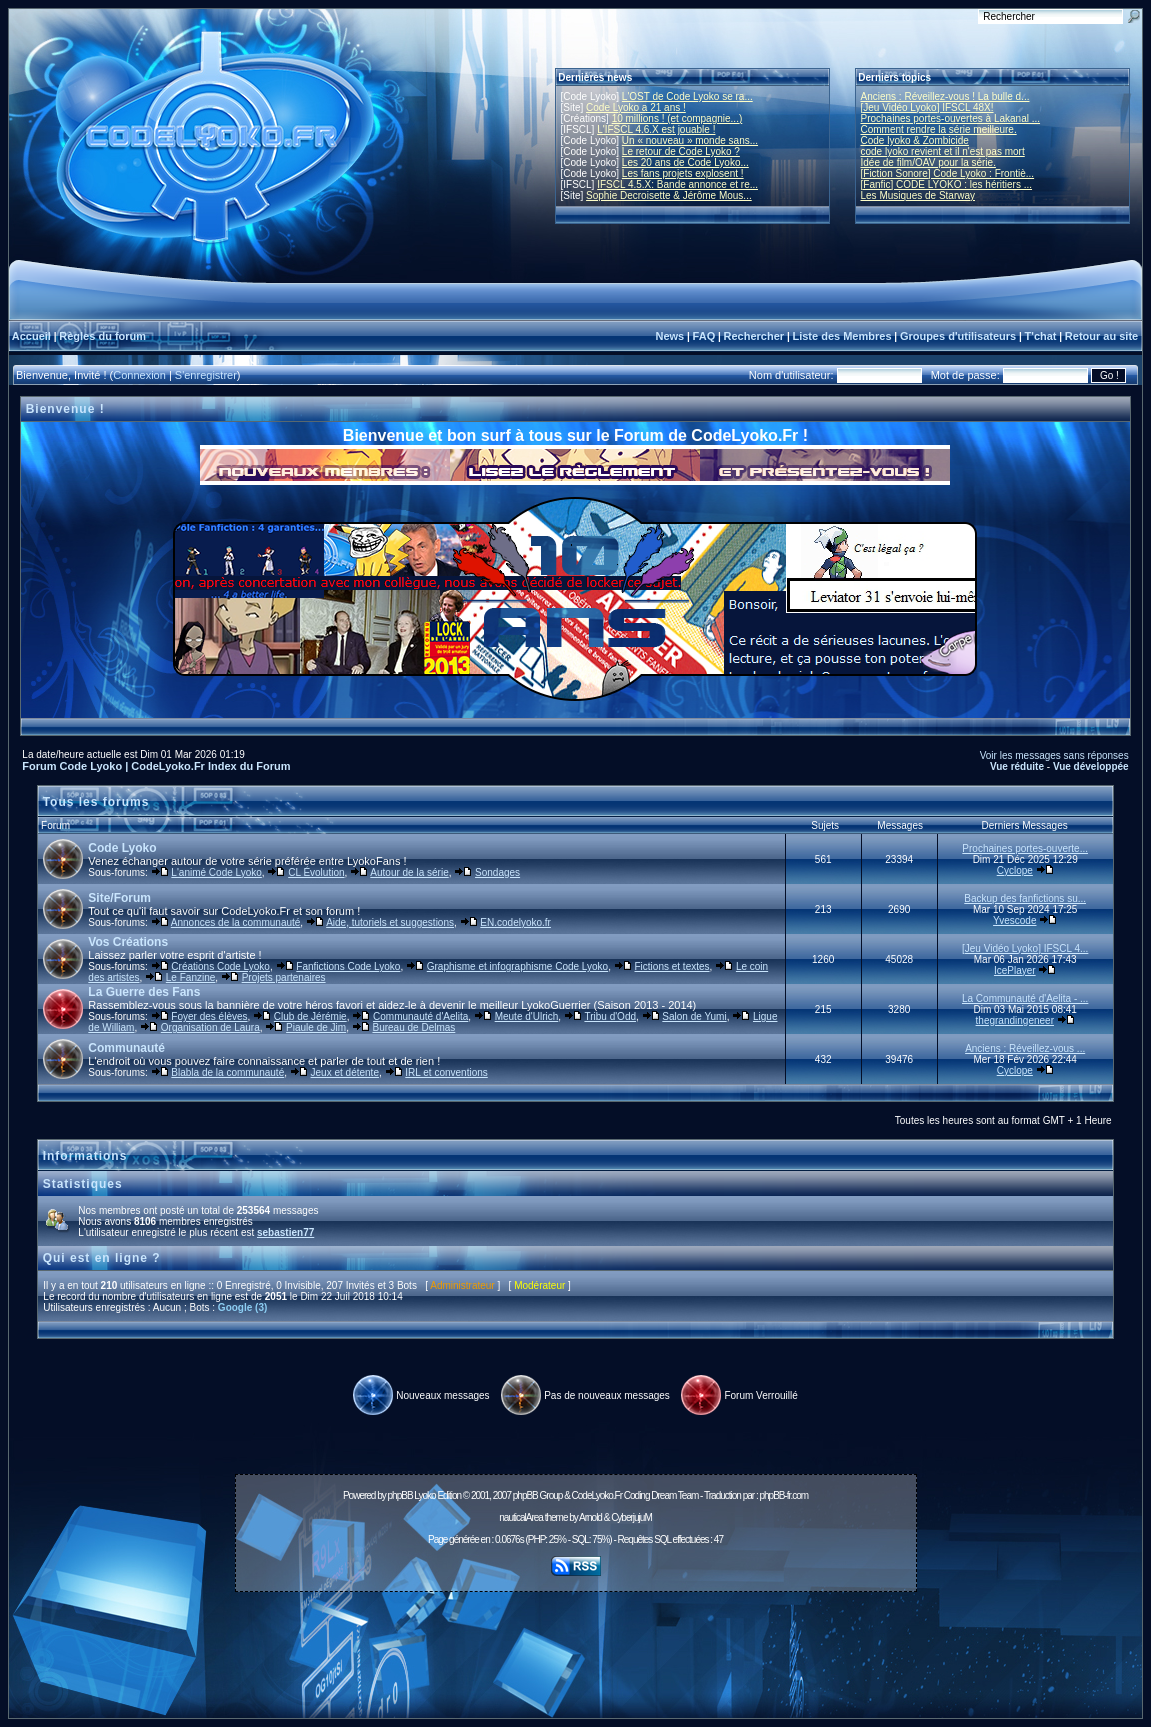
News (669, 336)
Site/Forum (119, 898)
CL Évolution (316, 872)
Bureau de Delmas (413, 1027)
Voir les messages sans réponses (1054, 755)
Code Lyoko (122, 848)
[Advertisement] (576, 1644)
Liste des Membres (841, 336)
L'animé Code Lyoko (216, 872)
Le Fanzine (190, 977)
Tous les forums (96, 802)
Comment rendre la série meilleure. (939, 129)
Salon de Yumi (694, 1016)
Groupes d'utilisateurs (958, 336)
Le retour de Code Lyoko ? (681, 151)
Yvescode (1014, 920)
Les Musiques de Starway (918, 195)
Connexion (139, 375)
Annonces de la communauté (236, 922)
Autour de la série (409, 872)
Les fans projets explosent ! (683, 173)
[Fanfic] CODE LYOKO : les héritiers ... (947, 184)
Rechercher (754, 336)
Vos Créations (128, 942)
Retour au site (1101, 336)
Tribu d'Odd (610, 1016)
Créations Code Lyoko (220, 966)
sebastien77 (285, 1232)
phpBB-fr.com (783, 1495)
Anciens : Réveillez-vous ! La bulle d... (945, 96)
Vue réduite (1017, 766)
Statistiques (83, 1184)
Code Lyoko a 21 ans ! (636, 107)
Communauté (126, 1048)
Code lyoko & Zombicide (915, 140)
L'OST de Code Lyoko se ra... (687, 96)
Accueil (31, 336)
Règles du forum (102, 336)
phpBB (400, 1495)
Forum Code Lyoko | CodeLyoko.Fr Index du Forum (156, 766)
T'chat (1041, 336)
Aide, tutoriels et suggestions (390, 922)
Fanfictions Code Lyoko (348, 966)
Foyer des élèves (209, 1016)
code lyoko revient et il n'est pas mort (943, 151)
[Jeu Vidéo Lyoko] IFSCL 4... (1025, 948)
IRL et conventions (446, 1072)
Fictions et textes (672, 966)
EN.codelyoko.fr (515, 922)
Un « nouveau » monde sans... (690, 140)
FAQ (704, 336)
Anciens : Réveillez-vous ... (1025, 1048)
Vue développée (1091, 766)
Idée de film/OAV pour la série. (928, 162)
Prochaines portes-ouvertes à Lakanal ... (951, 118)
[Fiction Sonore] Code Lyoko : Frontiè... (948, 173)
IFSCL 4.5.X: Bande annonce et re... (677, 184)
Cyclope (1015, 870)
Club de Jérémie (310, 1016)
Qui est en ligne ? (102, 1258)
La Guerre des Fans (144, 992)
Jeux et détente (345, 1072)
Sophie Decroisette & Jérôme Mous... (669, 195)
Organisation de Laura (210, 1027)
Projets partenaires (284, 977)
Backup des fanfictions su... (1025, 898)
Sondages (497, 872)
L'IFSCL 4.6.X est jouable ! (656, 129)
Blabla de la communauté (227, 1072)
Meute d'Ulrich (527, 1016)
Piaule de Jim (316, 1027)
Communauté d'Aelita (420, 1016)
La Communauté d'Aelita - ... (1025, 998)
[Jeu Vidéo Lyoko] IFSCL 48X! (927, 107)
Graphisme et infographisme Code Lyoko (517, 966)
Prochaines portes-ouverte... (1025, 848)
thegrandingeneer (1015, 1020)
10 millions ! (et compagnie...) (677, 118)
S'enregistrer (206, 375)
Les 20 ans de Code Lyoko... (685, 162)
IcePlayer (1015, 970)
